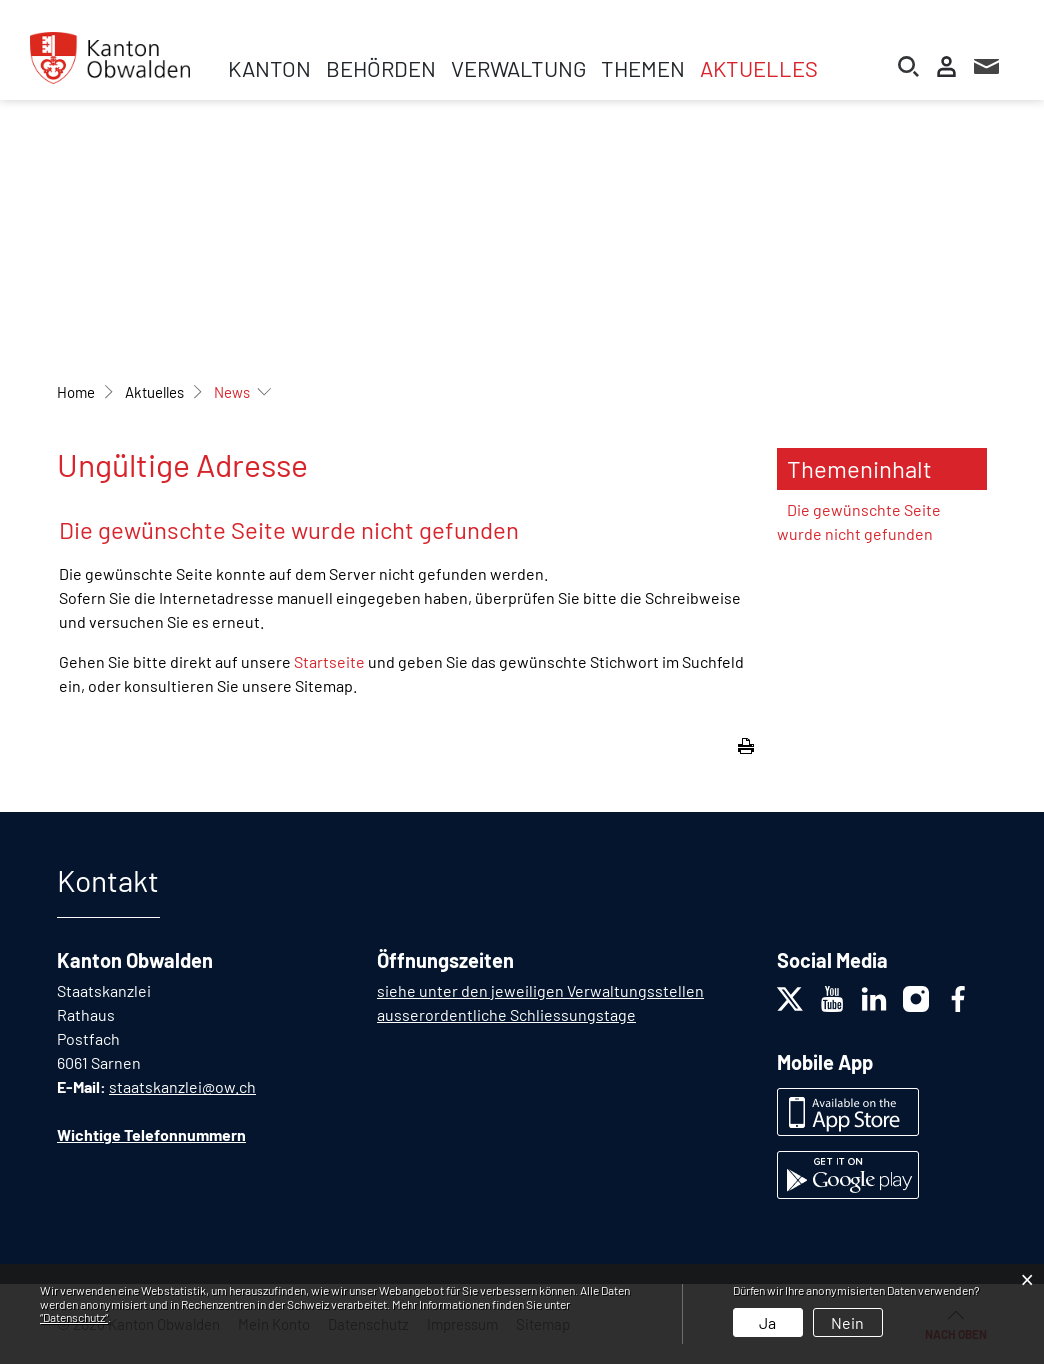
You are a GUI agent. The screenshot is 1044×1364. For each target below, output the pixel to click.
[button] (154, 392)
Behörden (381, 68)
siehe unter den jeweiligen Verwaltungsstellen (540, 990)
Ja (767, 1322)
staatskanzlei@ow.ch (182, 1086)
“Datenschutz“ (74, 1317)
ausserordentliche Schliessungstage (506, 1014)
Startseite (329, 661)
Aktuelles (759, 68)
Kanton (269, 68)
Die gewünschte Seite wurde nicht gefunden (859, 521)
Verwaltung (518, 68)
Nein (847, 1322)
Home (76, 392)
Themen (643, 68)
